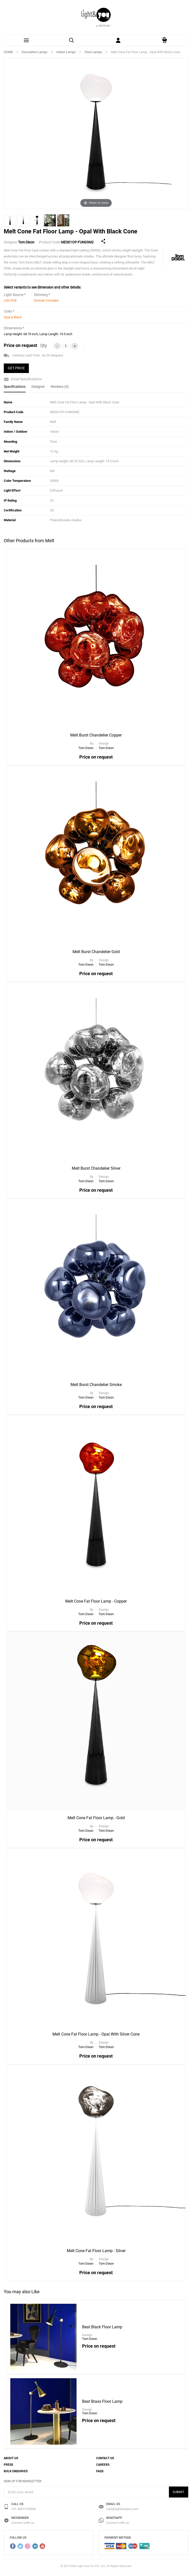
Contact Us (105, 2461)
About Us (11, 2461)
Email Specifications (23, 379)
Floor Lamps (93, 52)
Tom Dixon (26, 242)
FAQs (99, 2474)
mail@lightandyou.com (122, 2512)
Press (8, 2467)
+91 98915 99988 (23, 2512)
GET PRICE (16, 368)
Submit (178, 2495)
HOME (8, 52)
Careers (102, 2467)
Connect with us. (23, 2525)
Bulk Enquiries (16, 2474)
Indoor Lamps (66, 52)
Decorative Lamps (34, 52)
